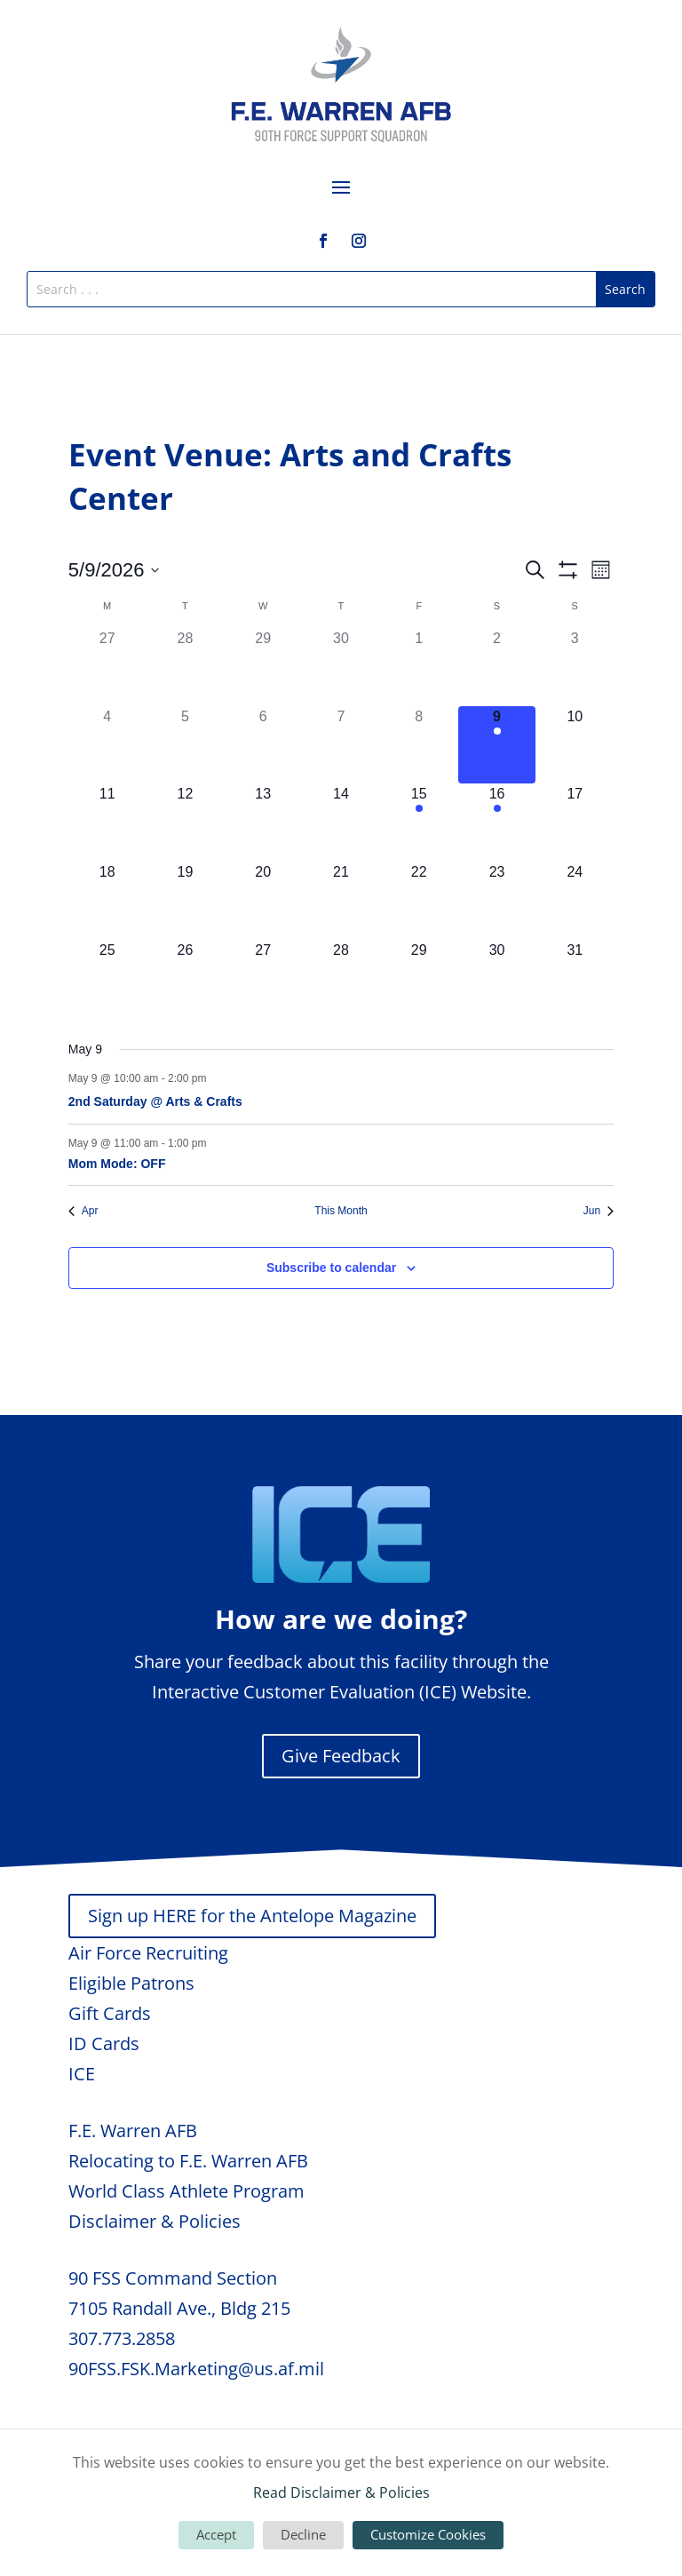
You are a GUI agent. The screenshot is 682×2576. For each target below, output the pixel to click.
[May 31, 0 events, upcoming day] (574, 979)
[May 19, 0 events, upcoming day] (186, 901)
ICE (81, 2074)
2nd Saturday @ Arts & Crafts (155, 1101)
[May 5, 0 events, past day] (186, 745)
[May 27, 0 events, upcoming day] (263, 979)
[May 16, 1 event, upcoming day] (497, 822)
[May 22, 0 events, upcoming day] (419, 901)
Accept (216, 2534)
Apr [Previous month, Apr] (83, 1211)
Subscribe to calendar (331, 1267)
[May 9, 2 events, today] (497, 745)
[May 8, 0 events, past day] (419, 745)
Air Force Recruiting (148, 1953)
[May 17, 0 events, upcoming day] (574, 822)
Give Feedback (341, 1756)
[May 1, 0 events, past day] (419, 667)
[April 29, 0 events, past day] (263, 667)
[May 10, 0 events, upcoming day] (574, 745)
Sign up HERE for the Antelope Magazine (252, 1916)
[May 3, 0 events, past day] (574, 667)
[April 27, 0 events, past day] (107, 667)
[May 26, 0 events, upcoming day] (186, 979)
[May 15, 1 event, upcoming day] (419, 822)
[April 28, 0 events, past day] (186, 667)
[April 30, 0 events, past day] (341, 667)
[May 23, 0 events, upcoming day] (497, 901)
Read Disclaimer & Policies (341, 2492)
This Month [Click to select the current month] (340, 1211)
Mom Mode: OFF (117, 1164)
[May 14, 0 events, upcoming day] (341, 822)
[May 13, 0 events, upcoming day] (263, 822)
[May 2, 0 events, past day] (497, 667)
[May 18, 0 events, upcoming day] (107, 901)
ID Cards (103, 2043)
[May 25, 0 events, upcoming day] (107, 979)
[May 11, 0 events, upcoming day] (107, 822)
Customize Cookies (428, 2534)
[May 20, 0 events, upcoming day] (263, 901)
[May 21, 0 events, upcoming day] (341, 901)
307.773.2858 (121, 2338)
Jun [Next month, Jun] (598, 1211)
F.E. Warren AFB (132, 2131)
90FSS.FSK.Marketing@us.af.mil (196, 2369)
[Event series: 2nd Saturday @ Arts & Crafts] (216, 1078)
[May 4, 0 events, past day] (107, 745)
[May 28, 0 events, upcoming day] (341, 979)
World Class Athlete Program (186, 2191)
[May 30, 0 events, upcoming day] (497, 979)
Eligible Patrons (131, 1983)
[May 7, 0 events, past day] (341, 745)
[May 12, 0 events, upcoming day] (186, 822)
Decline (303, 2534)
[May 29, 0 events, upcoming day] (419, 979)
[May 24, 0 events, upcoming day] (574, 901)
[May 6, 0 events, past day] (263, 745)
